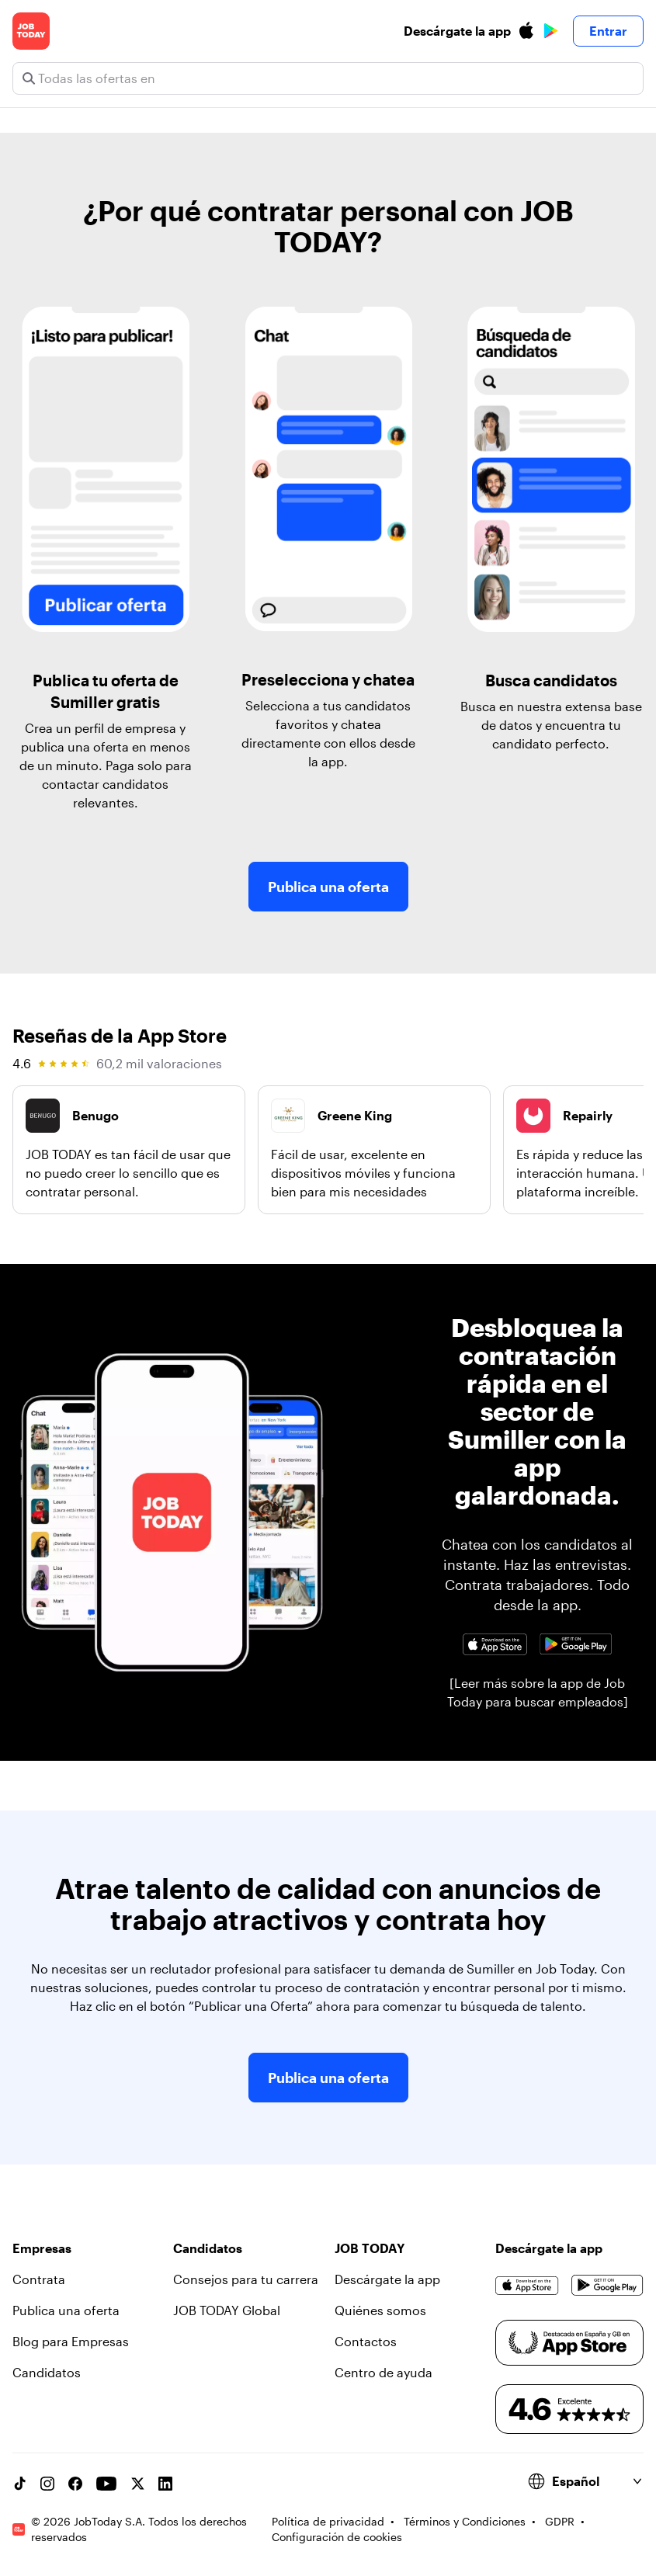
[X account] (137, 2484)
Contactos (366, 2341)
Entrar (608, 30)
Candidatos (46, 2372)
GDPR (559, 2521)
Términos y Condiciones (465, 2521)
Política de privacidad (328, 2521)
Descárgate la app (387, 2279)
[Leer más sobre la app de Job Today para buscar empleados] (537, 1692)
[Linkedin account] (165, 2484)
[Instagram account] (47, 2484)
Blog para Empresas (70, 2341)
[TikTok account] (19, 2484)
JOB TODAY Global (226, 2310)
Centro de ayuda (383, 2372)
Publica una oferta (328, 886)
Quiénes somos (380, 2310)
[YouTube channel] (106, 2484)
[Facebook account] (75, 2484)
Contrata (38, 2279)
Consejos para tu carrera (245, 2279)
